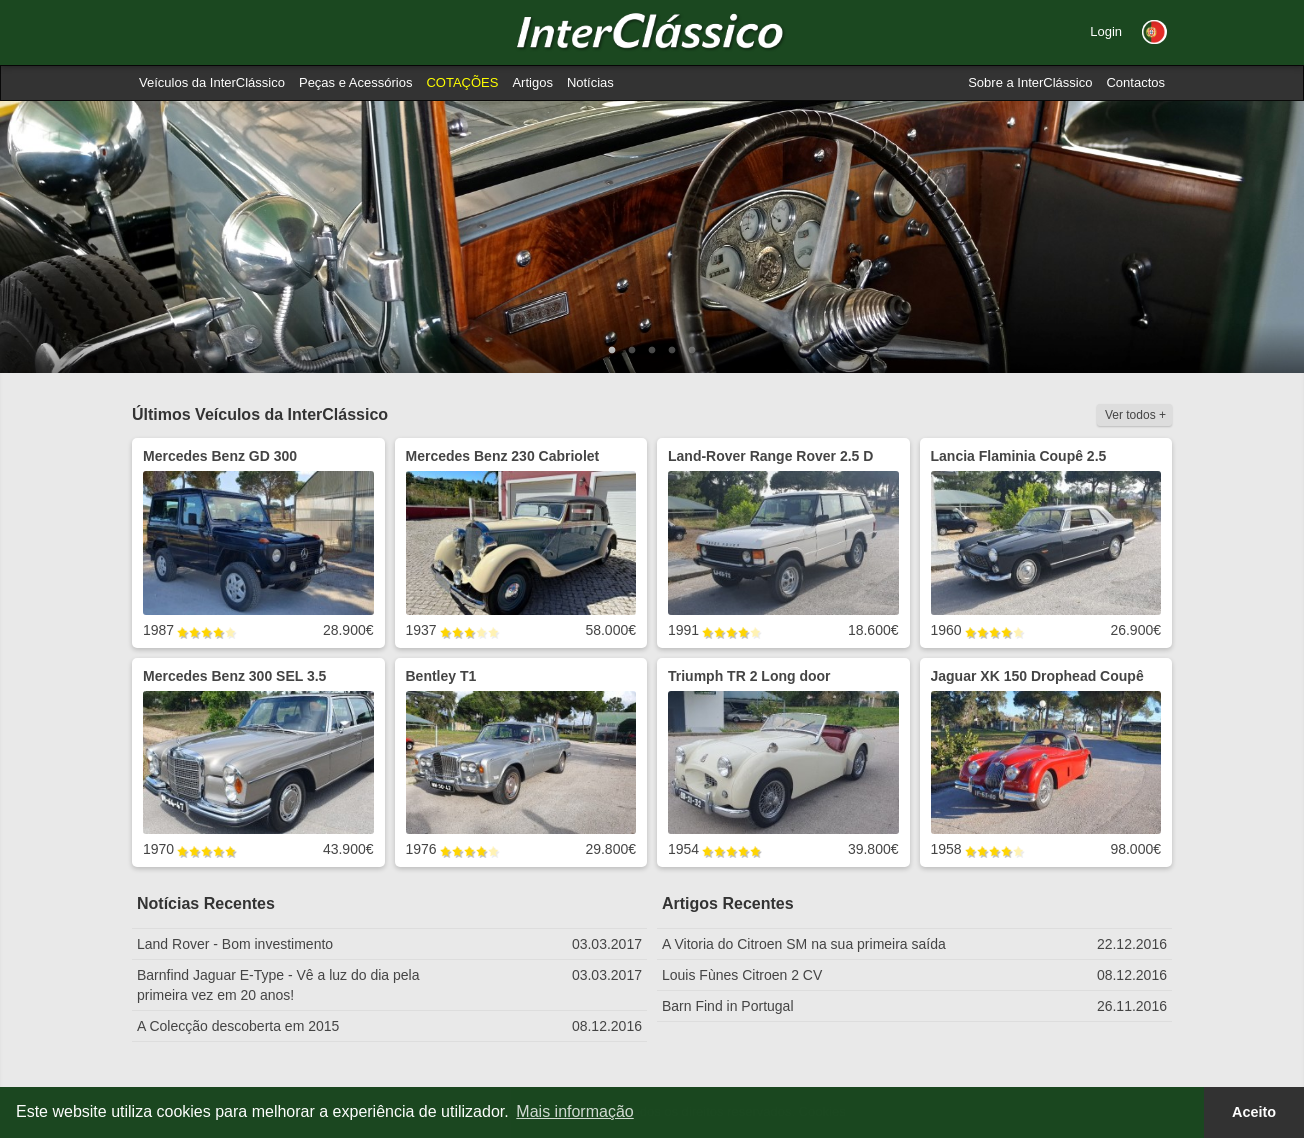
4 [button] (672, 351)
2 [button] (632, 351)
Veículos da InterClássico (212, 82)
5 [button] (692, 351)
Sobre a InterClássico (1030, 82)
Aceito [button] (1254, 1112)
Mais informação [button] (574, 1111)
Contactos (1135, 82)
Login (1106, 31)
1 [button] (612, 351)
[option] (652, 237)
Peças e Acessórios (355, 82)
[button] (1154, 32)
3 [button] (652, 351)
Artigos (532, 82)
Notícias (590, 82)
